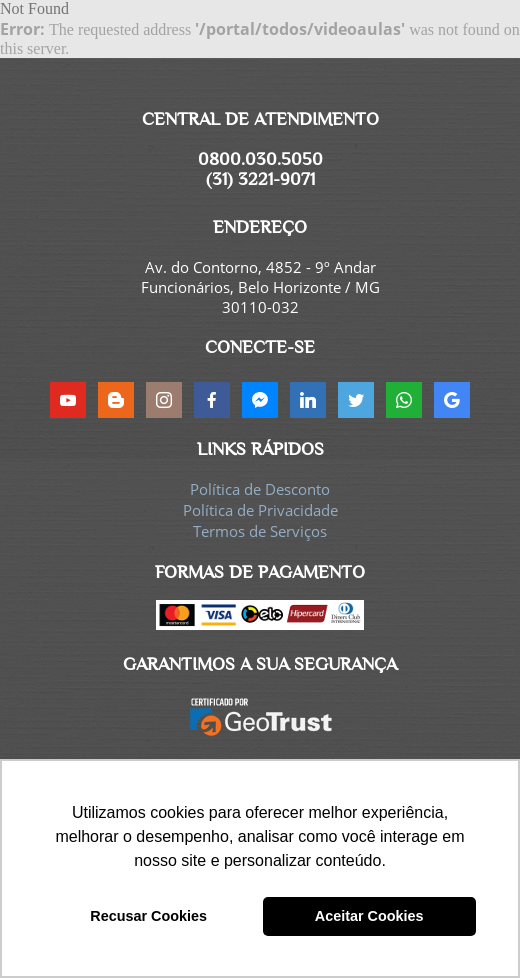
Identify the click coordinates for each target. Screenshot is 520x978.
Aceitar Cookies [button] (369, 916)
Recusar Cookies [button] (148, 916)
